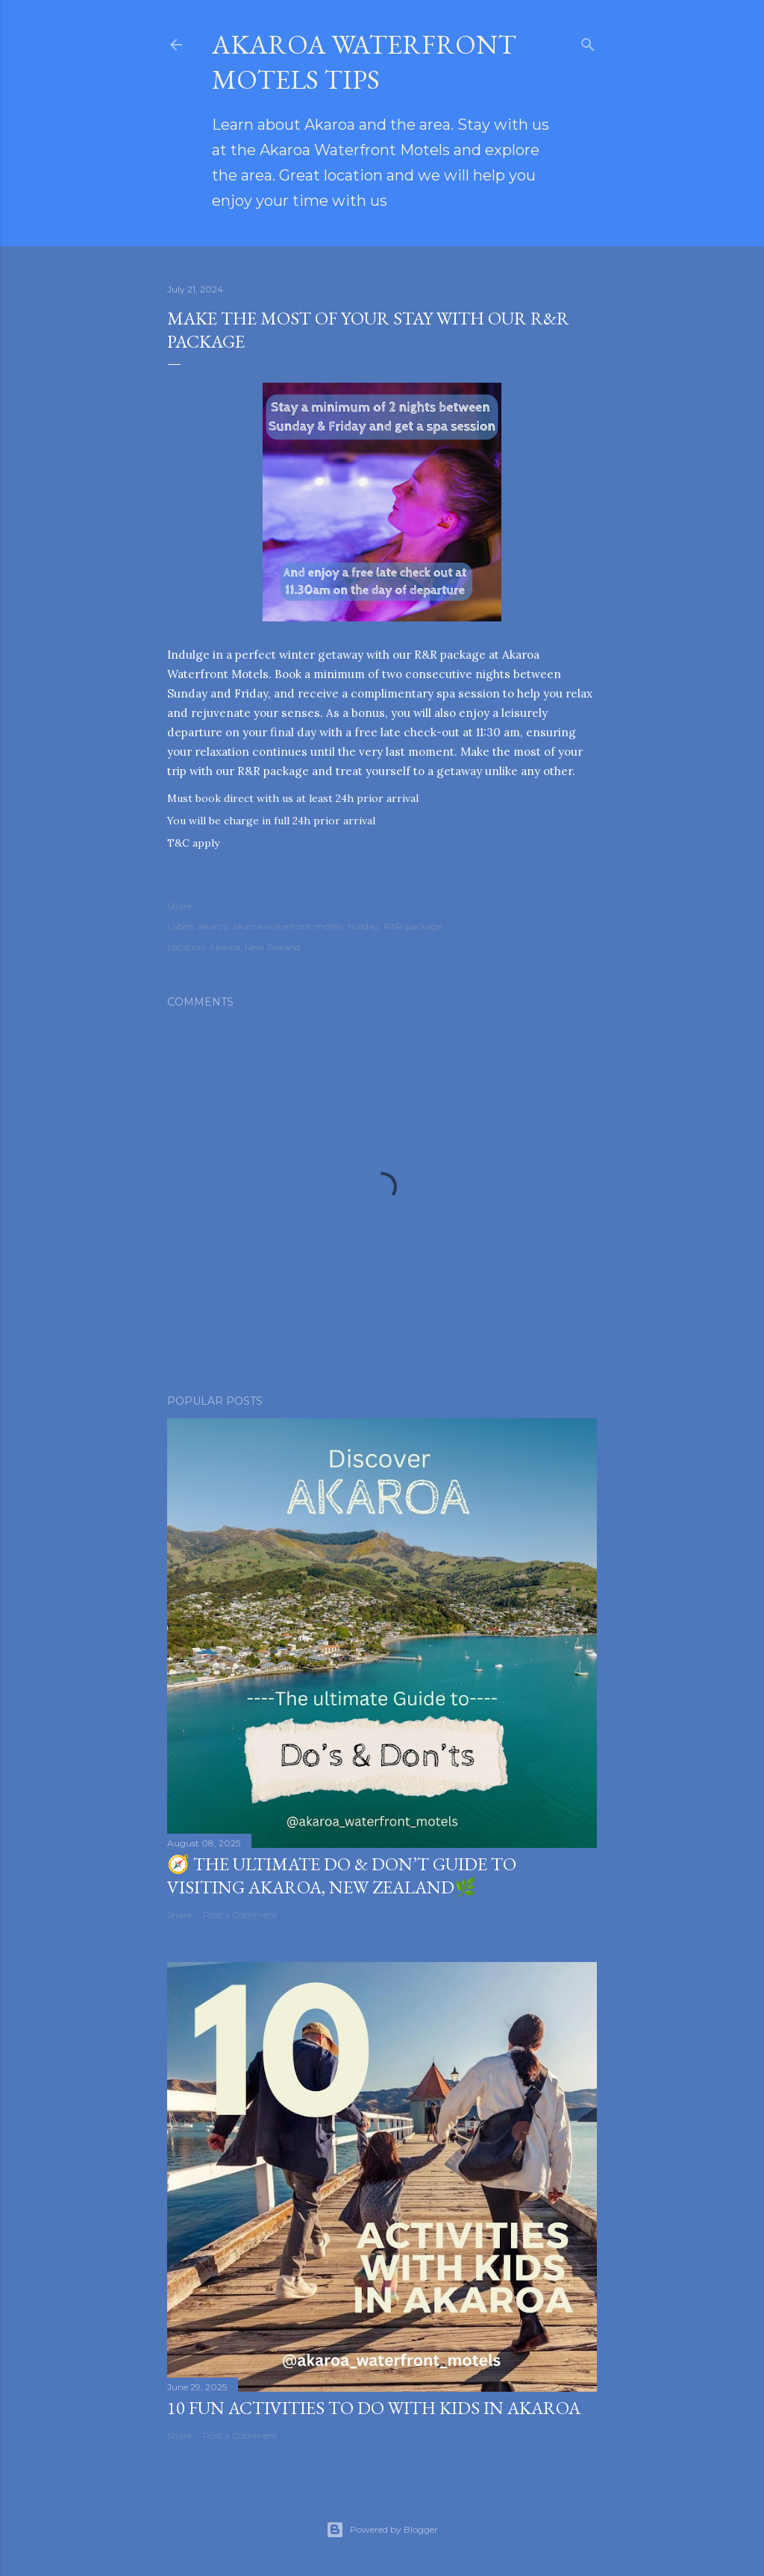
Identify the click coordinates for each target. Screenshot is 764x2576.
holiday (363, 926)
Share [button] (179, 906)
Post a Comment (240, 1914)
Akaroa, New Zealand (255, 947)
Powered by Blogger (382, 2530)
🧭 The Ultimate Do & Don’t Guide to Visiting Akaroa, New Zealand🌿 (341, 1875)
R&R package (412, 926)
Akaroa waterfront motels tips (364, 62)
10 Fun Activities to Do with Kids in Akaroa (373, 2407)
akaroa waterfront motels (288, 926)
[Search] (588, 41)
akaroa (213, 926)
